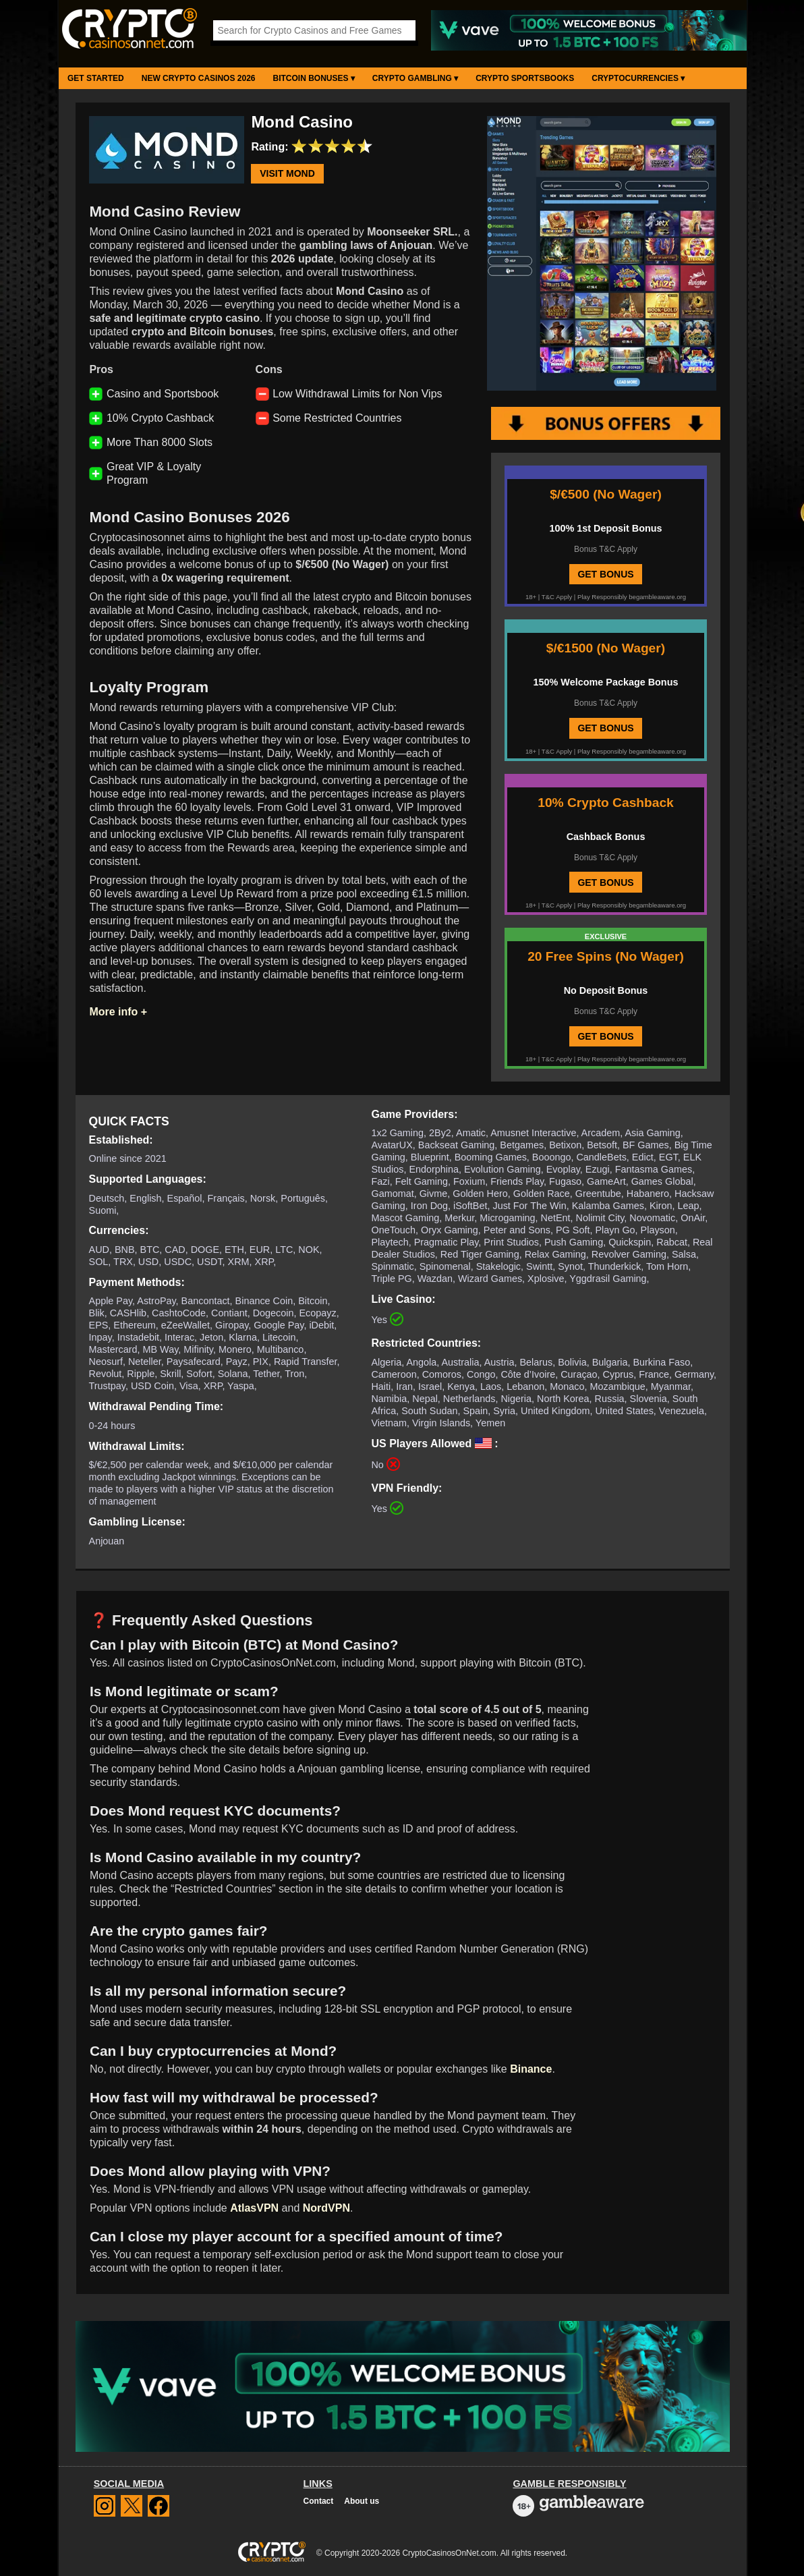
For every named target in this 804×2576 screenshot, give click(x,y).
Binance (531, 2069)
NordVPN (326, 2208)
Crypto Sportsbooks (525, 78)
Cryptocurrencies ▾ (638, 78)
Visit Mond (287, 174)
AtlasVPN (254, 2208)
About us (361, 2501)
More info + (118, 1011)
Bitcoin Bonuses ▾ (314, 78)
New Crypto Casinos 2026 (199, 78)
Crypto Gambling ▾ (415, 78)
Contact (319, 2501)
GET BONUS (605, 574)
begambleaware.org (657, 596)
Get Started (95, 78)
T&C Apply (557, 596)
